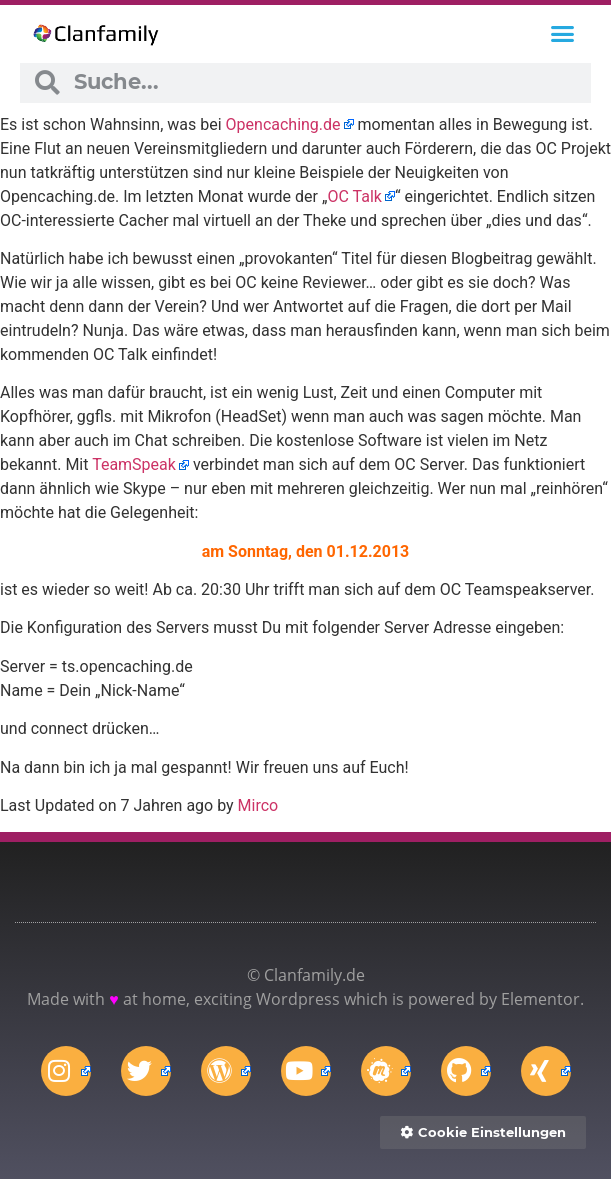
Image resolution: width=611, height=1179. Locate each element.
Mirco (258, 805)
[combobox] (324, 83)
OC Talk (354, 196)
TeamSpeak (134, 464)
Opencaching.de (283, 124)
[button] (562, 34)
